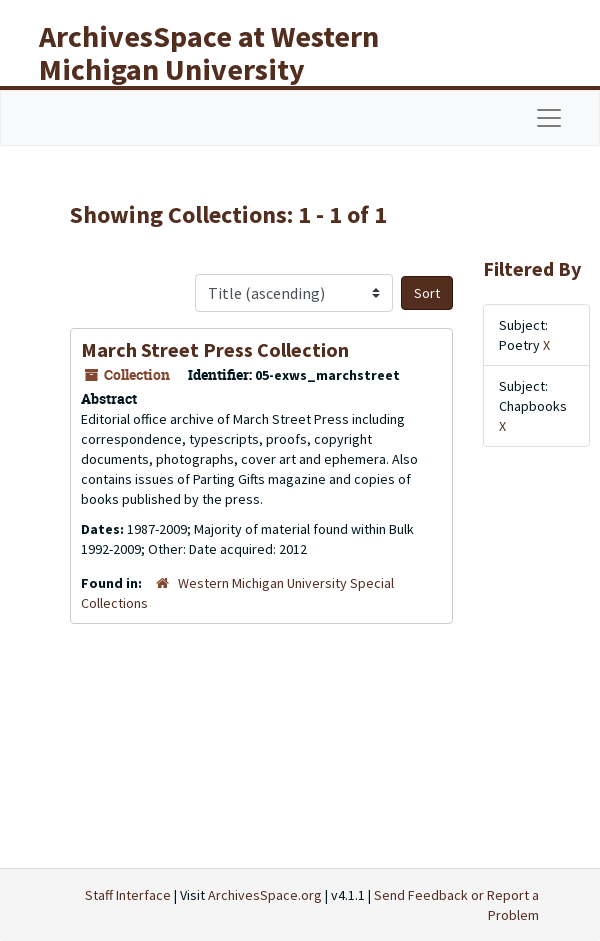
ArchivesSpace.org (265, 895)
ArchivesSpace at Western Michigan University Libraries (209, 69)
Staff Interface (128, 895)
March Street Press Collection (215, 349)
